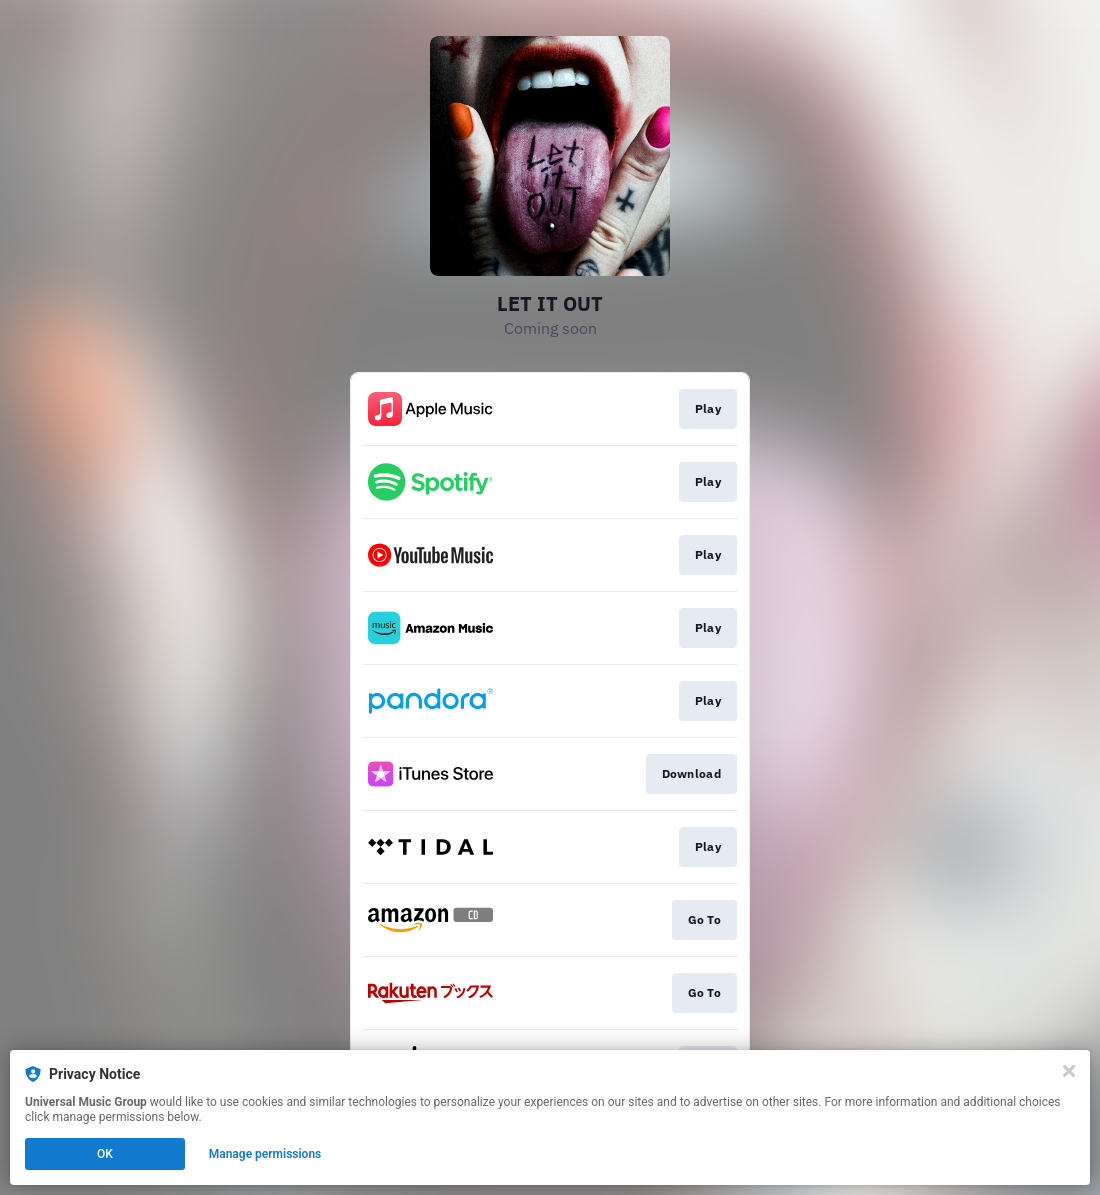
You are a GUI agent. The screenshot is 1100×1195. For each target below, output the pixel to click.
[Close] (1069, 1071)
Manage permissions (265, 1154)
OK (105, 1154)
